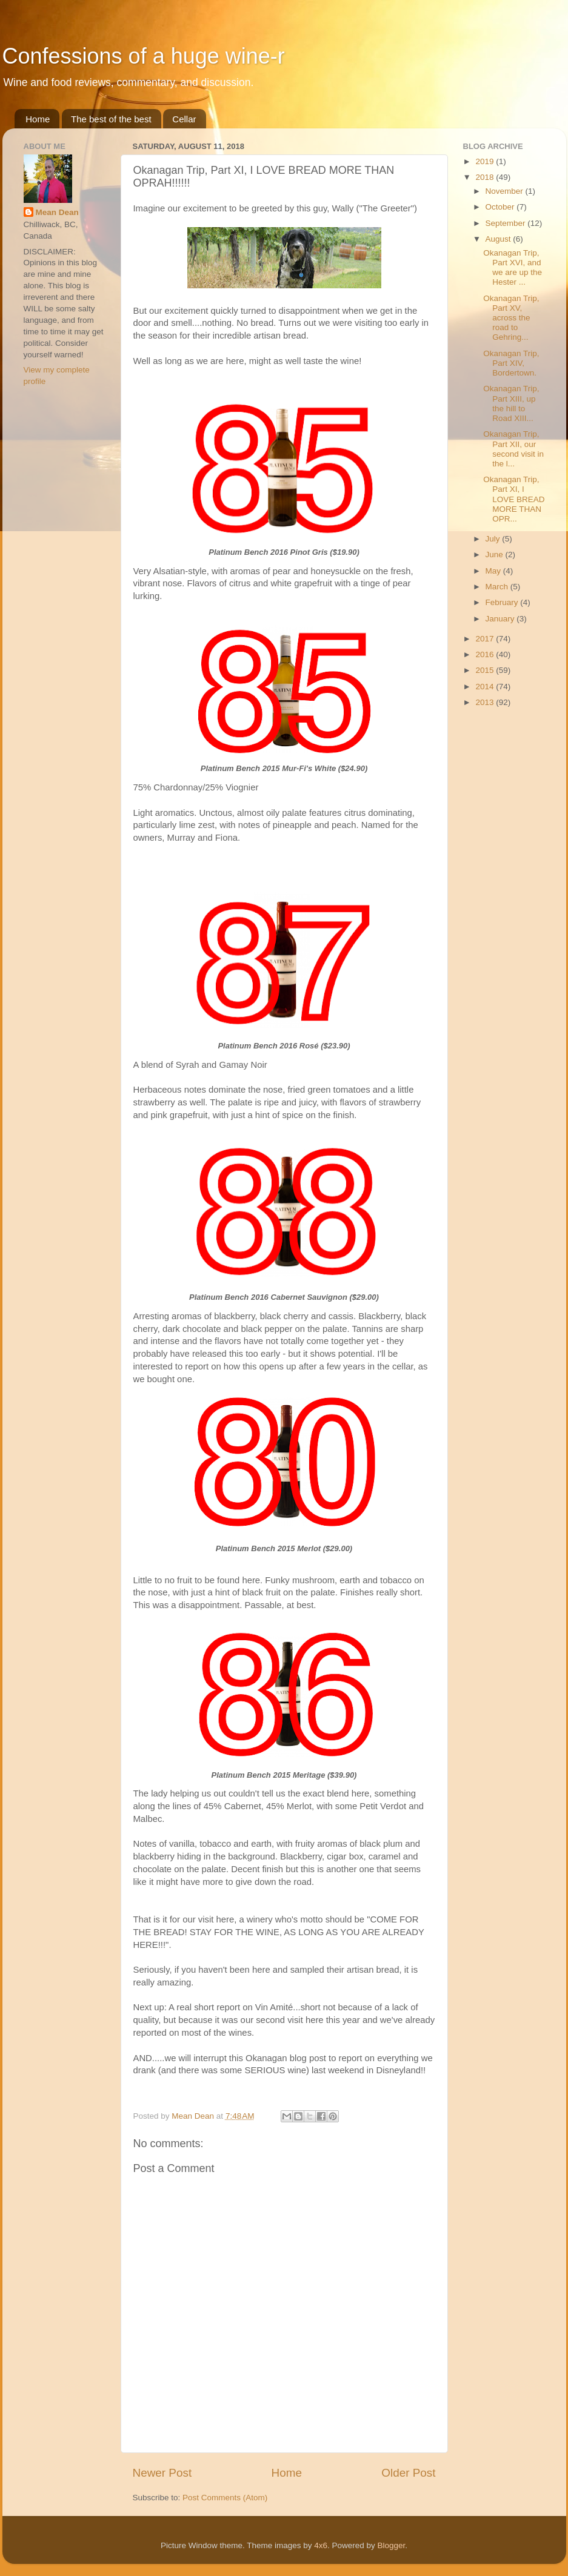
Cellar (184, 119)
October (501, 206)
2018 (485, 177)
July (494, 538)
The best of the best (111, 119)
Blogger (392, 2545)
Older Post (408, 2472)
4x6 (320, 2545)
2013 (485, 702)
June (496, 554)
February (503, 602)
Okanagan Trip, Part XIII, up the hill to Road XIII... (511, 403)
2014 (485, 686)
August (499, 238)
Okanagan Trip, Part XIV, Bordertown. (511, 363)
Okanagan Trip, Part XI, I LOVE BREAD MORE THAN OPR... (513, 499)
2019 (485, 161)
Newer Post (162, 2472)
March (498, 586)
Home (37, 119)
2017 (485, 638)
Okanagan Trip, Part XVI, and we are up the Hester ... (512, 267)
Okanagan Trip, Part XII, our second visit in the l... (513, 448)
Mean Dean (57, 212)
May (494, 570)
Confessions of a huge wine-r (143, 56)
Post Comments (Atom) (224, 2497)
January (501, 618)
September (507, 223)
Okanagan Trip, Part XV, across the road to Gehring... (511, 318)
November (506, 191)
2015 (485, 670)
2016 (485, 654)
